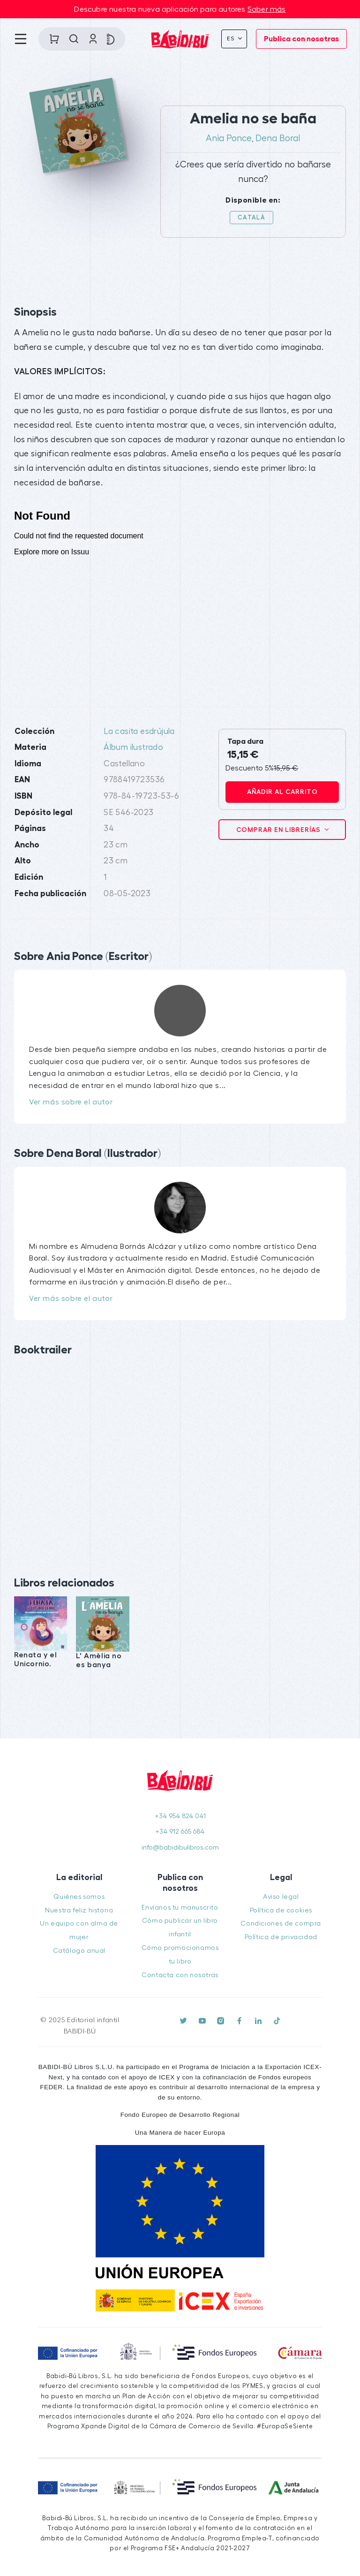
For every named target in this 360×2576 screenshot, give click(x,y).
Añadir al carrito (282, 791)
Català (251, 217)
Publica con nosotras (301, 39)
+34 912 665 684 (180, 1831)
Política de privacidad (281, 1937)
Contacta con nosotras (180, 1975)
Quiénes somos (79, 1896)
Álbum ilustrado (133, 747)
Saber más (267, 9)
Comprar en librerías (279, 829)
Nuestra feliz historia (79, 1910)
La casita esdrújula (139, 731)
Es (231, 38)
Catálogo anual (79, 1950)
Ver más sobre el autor (70, 1102)
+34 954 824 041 (180, 1816)
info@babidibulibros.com (180, 1847)
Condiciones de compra (280, 1923)
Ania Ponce (229, 138)
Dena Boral (277, 138)
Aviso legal (281, 1896)
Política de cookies (281, 1910)
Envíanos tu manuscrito (180, 1907)
